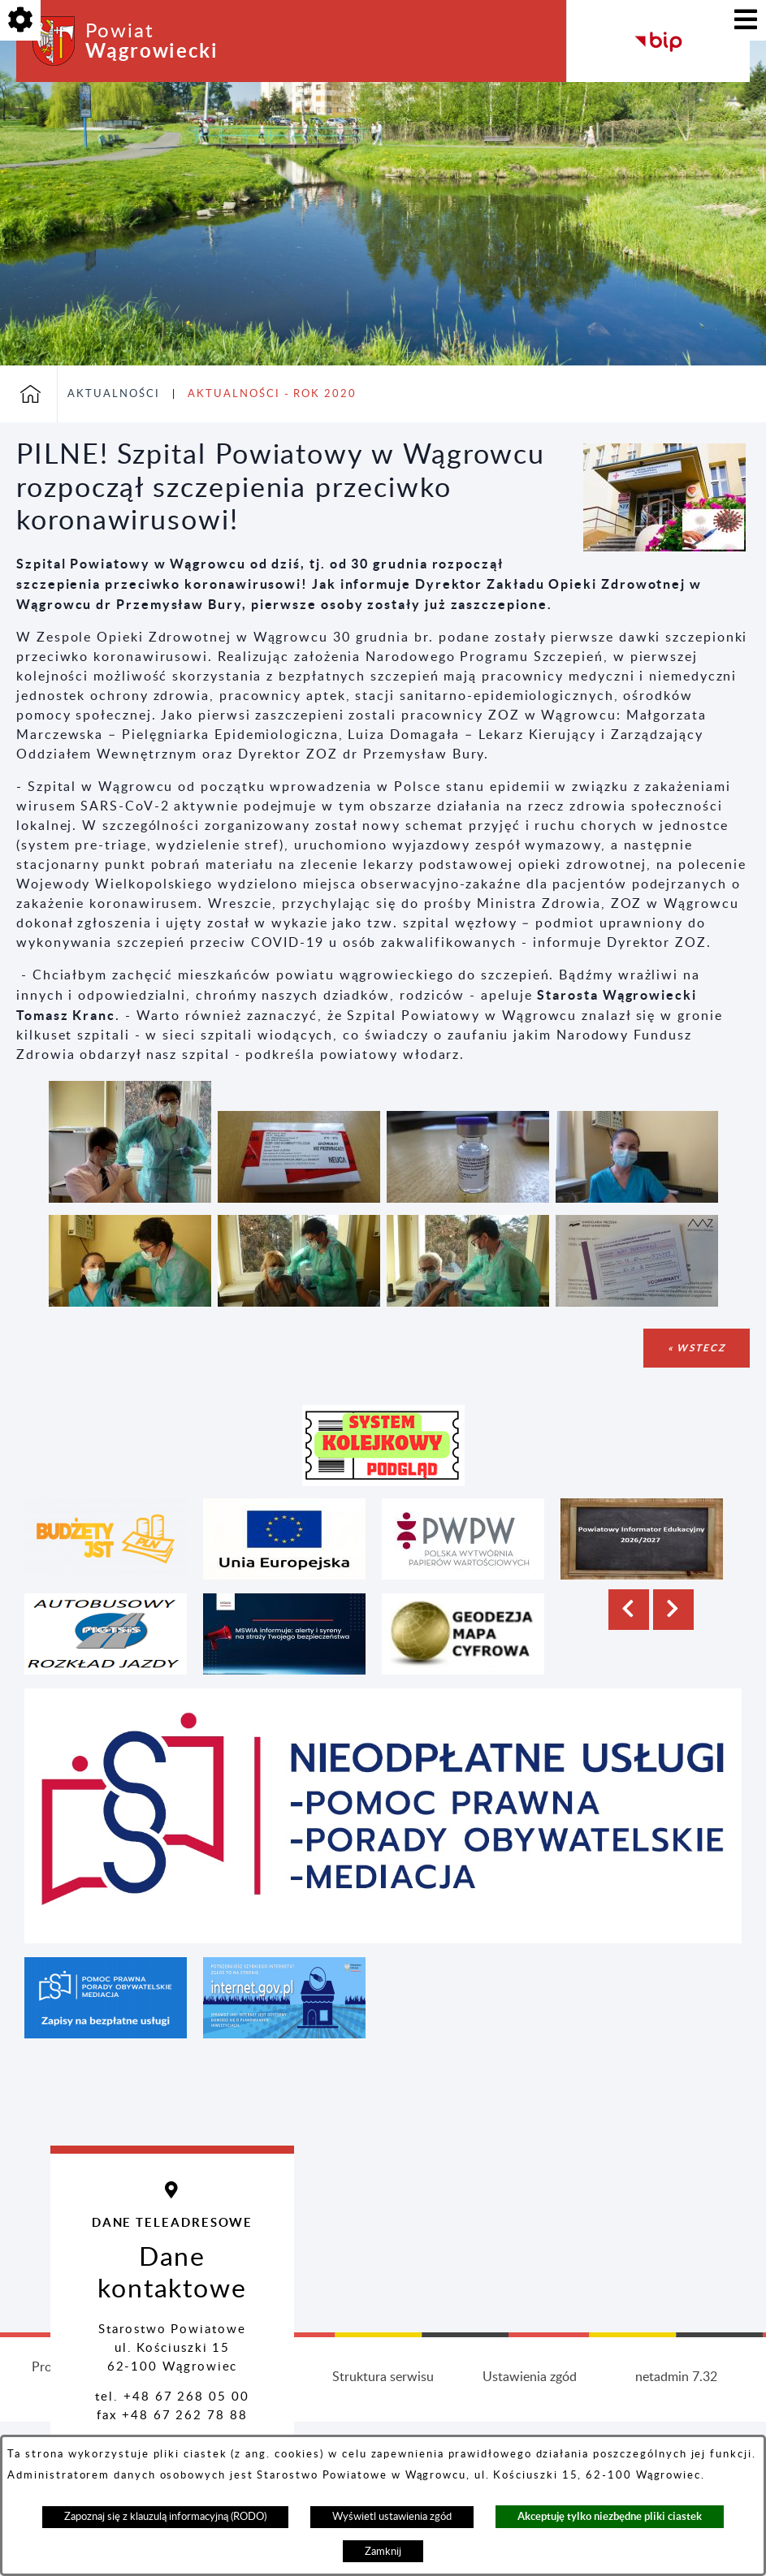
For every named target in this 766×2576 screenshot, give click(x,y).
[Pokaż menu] (745, 20)
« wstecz (696, 1347)
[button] (664, 547)
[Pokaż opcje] (20, 20)
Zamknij (383, 2551)
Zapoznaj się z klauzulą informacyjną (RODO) (165, 2516)
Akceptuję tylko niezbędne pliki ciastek (609, 2516)
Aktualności (113, 394)
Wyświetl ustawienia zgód (392, 2516)
